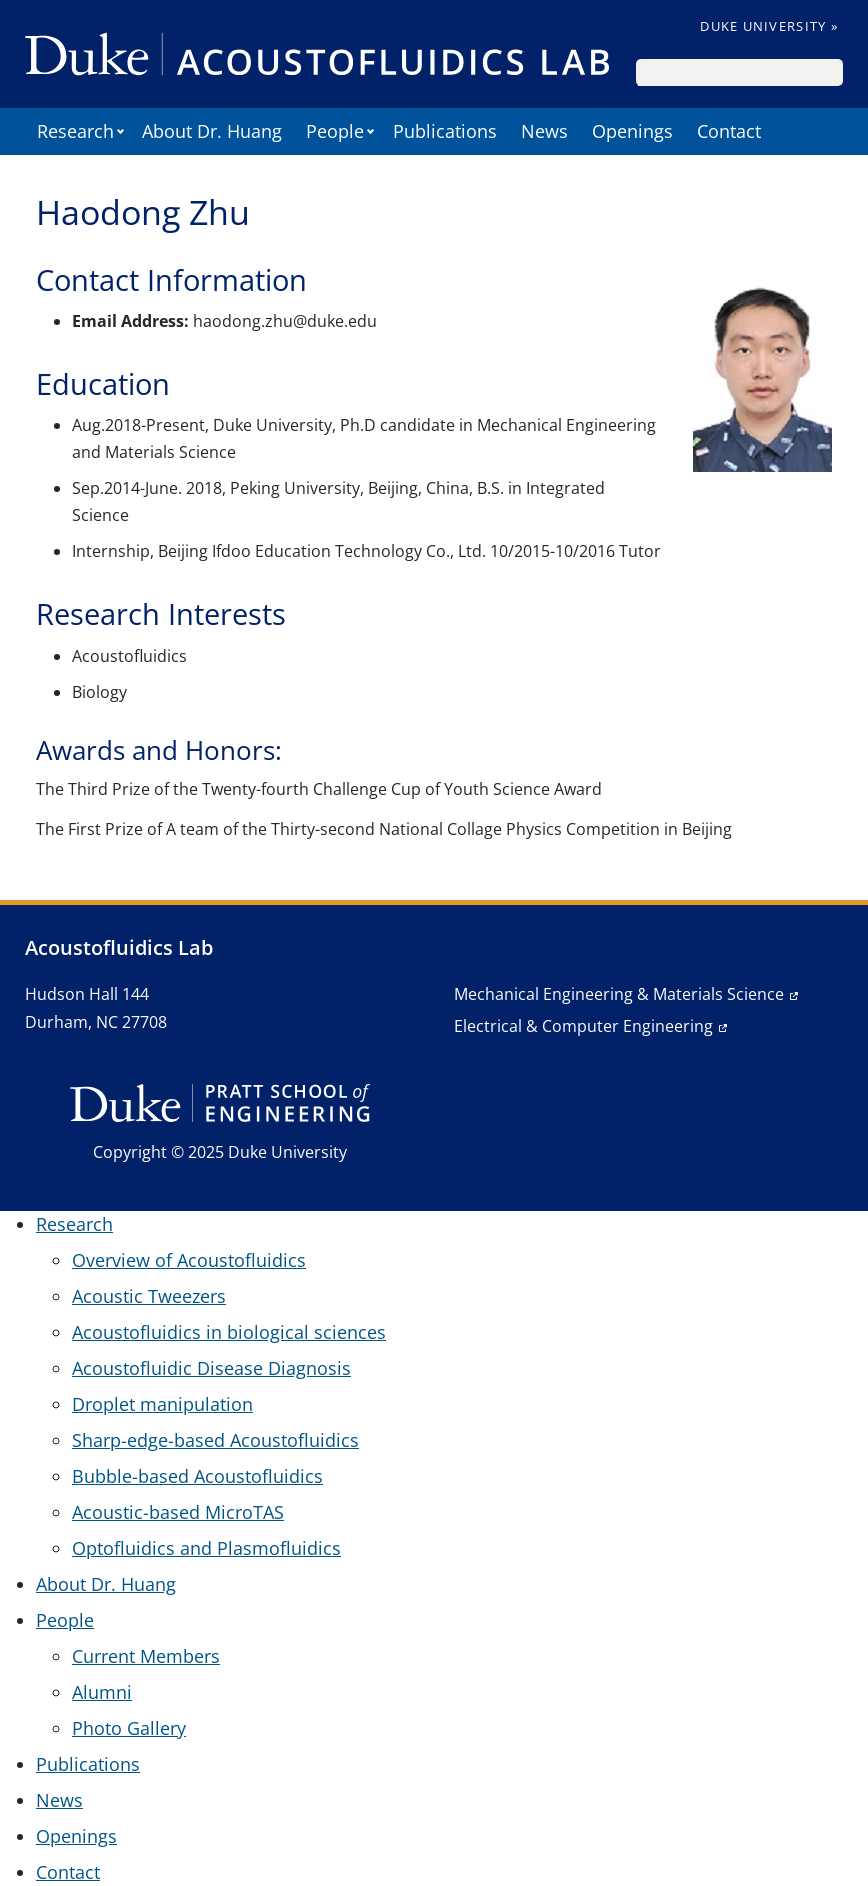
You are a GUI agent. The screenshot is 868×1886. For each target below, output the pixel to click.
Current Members (146, 1656)
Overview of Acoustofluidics (189, 1260)
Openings (632, 131)
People (335, 131)
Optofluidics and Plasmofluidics (206, 1548)
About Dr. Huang (212, 131)
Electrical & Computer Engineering (583, 1026)
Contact (729, 131)
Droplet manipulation (162, 1404)
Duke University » (769, 26)
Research (75, 131)
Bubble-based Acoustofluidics (197, 1476)
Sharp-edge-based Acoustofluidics (215, 1440)
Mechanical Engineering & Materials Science (619, 994)
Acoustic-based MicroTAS (178, 1512)
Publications (445, 131)
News (544, 131)
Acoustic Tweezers (149, 1296)
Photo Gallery (129, 1728)
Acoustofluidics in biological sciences (229, 1332)
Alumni (102, 1692)
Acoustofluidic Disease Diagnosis (211, 1368)
